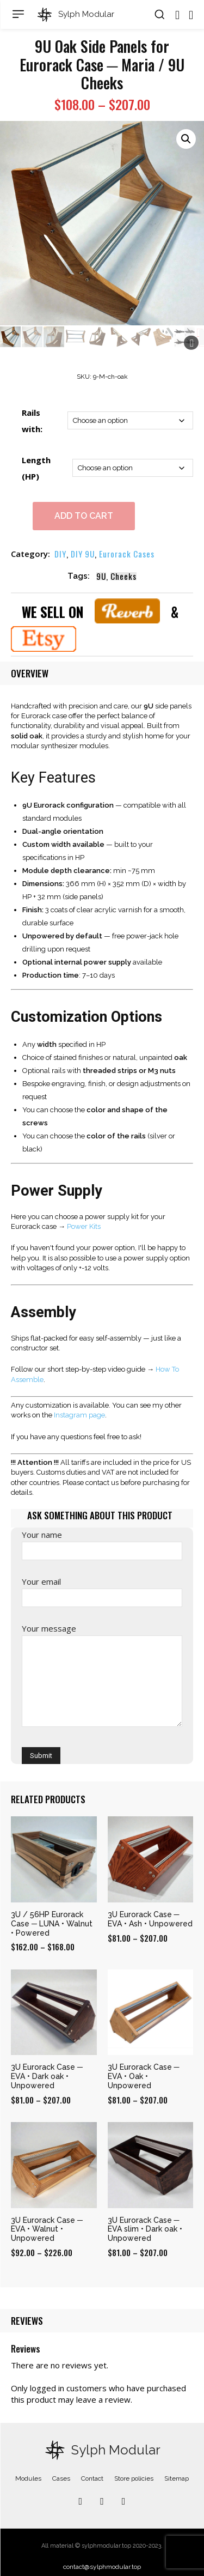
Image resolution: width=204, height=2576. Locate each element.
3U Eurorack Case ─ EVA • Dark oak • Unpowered (47, 2076)
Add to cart (83, 516)
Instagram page (79, 1415)
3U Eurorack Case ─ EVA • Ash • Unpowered (150, 1919)
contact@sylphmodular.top (102, 2567)
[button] (159, 14)
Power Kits (84, 1226)
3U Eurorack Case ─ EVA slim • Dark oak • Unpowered (145, 2229)
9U (101, 576)
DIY (60, 554)
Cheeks (123, 576)
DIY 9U (83, 554)
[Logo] (75, 15)
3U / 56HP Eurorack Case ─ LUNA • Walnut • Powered (51, 1923)
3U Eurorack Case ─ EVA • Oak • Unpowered (144, 2076)
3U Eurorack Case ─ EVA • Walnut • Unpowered (47, 2229)
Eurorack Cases (126, 554)
